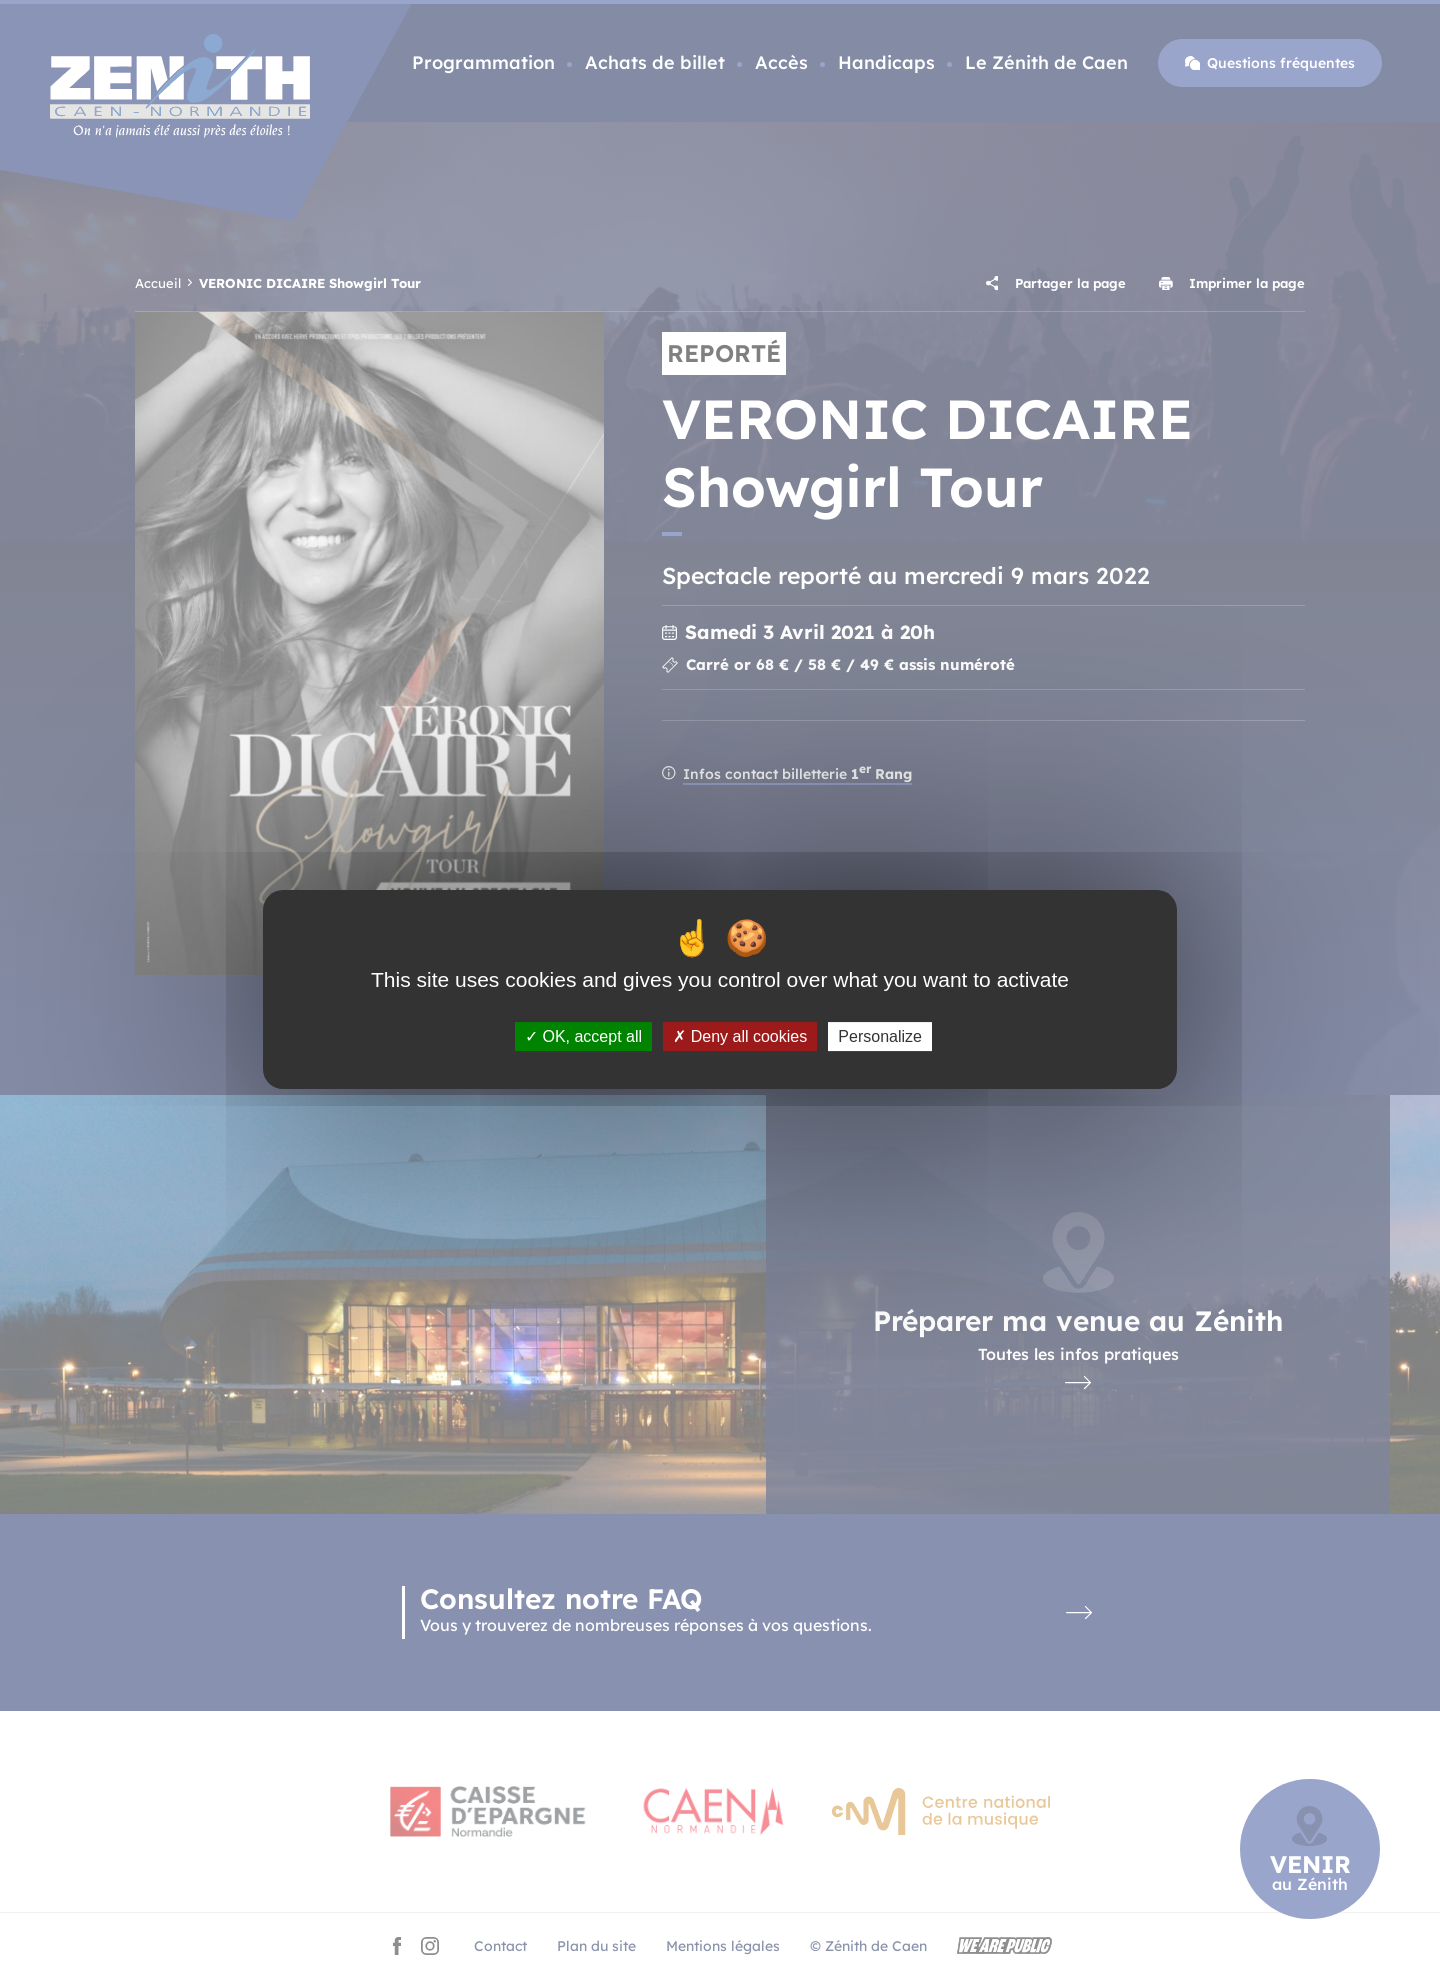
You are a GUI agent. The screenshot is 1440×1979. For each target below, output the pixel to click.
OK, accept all (583, 1036)
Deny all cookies (740, 1036)
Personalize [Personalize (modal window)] (880, 1036)
